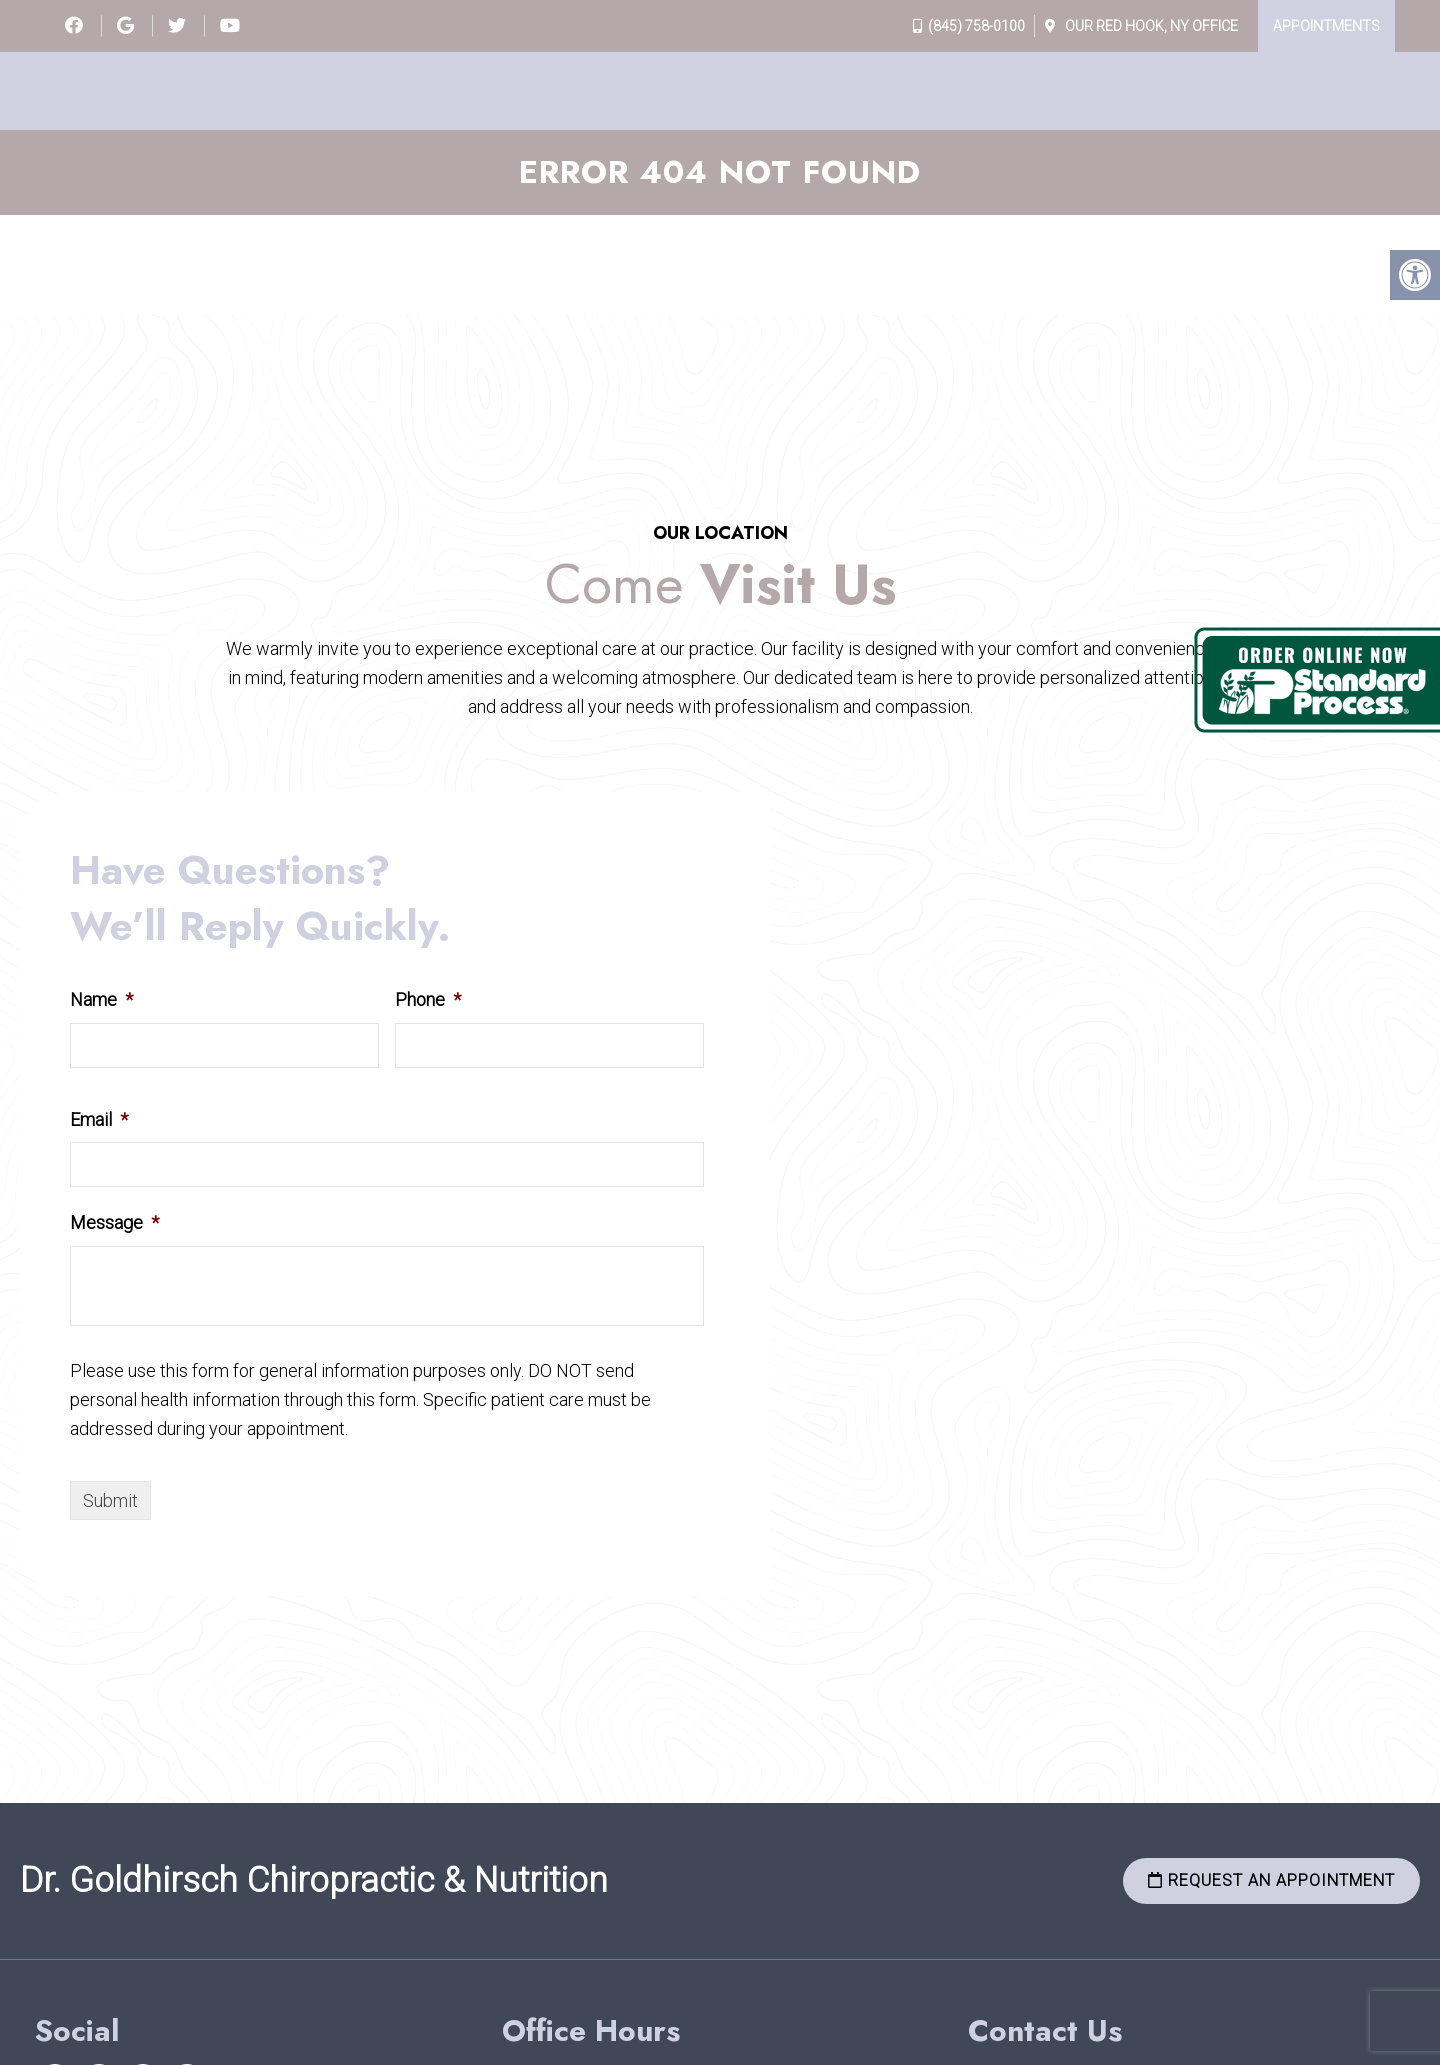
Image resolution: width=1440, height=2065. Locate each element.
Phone (428, 999)
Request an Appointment (1271, 1880)
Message (114, 1222)
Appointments (1326, 26)
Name (101, 999)
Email (99, 1119)
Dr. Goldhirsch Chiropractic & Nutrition (314, 1880)
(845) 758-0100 (976, 26)
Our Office (1150, 26)
